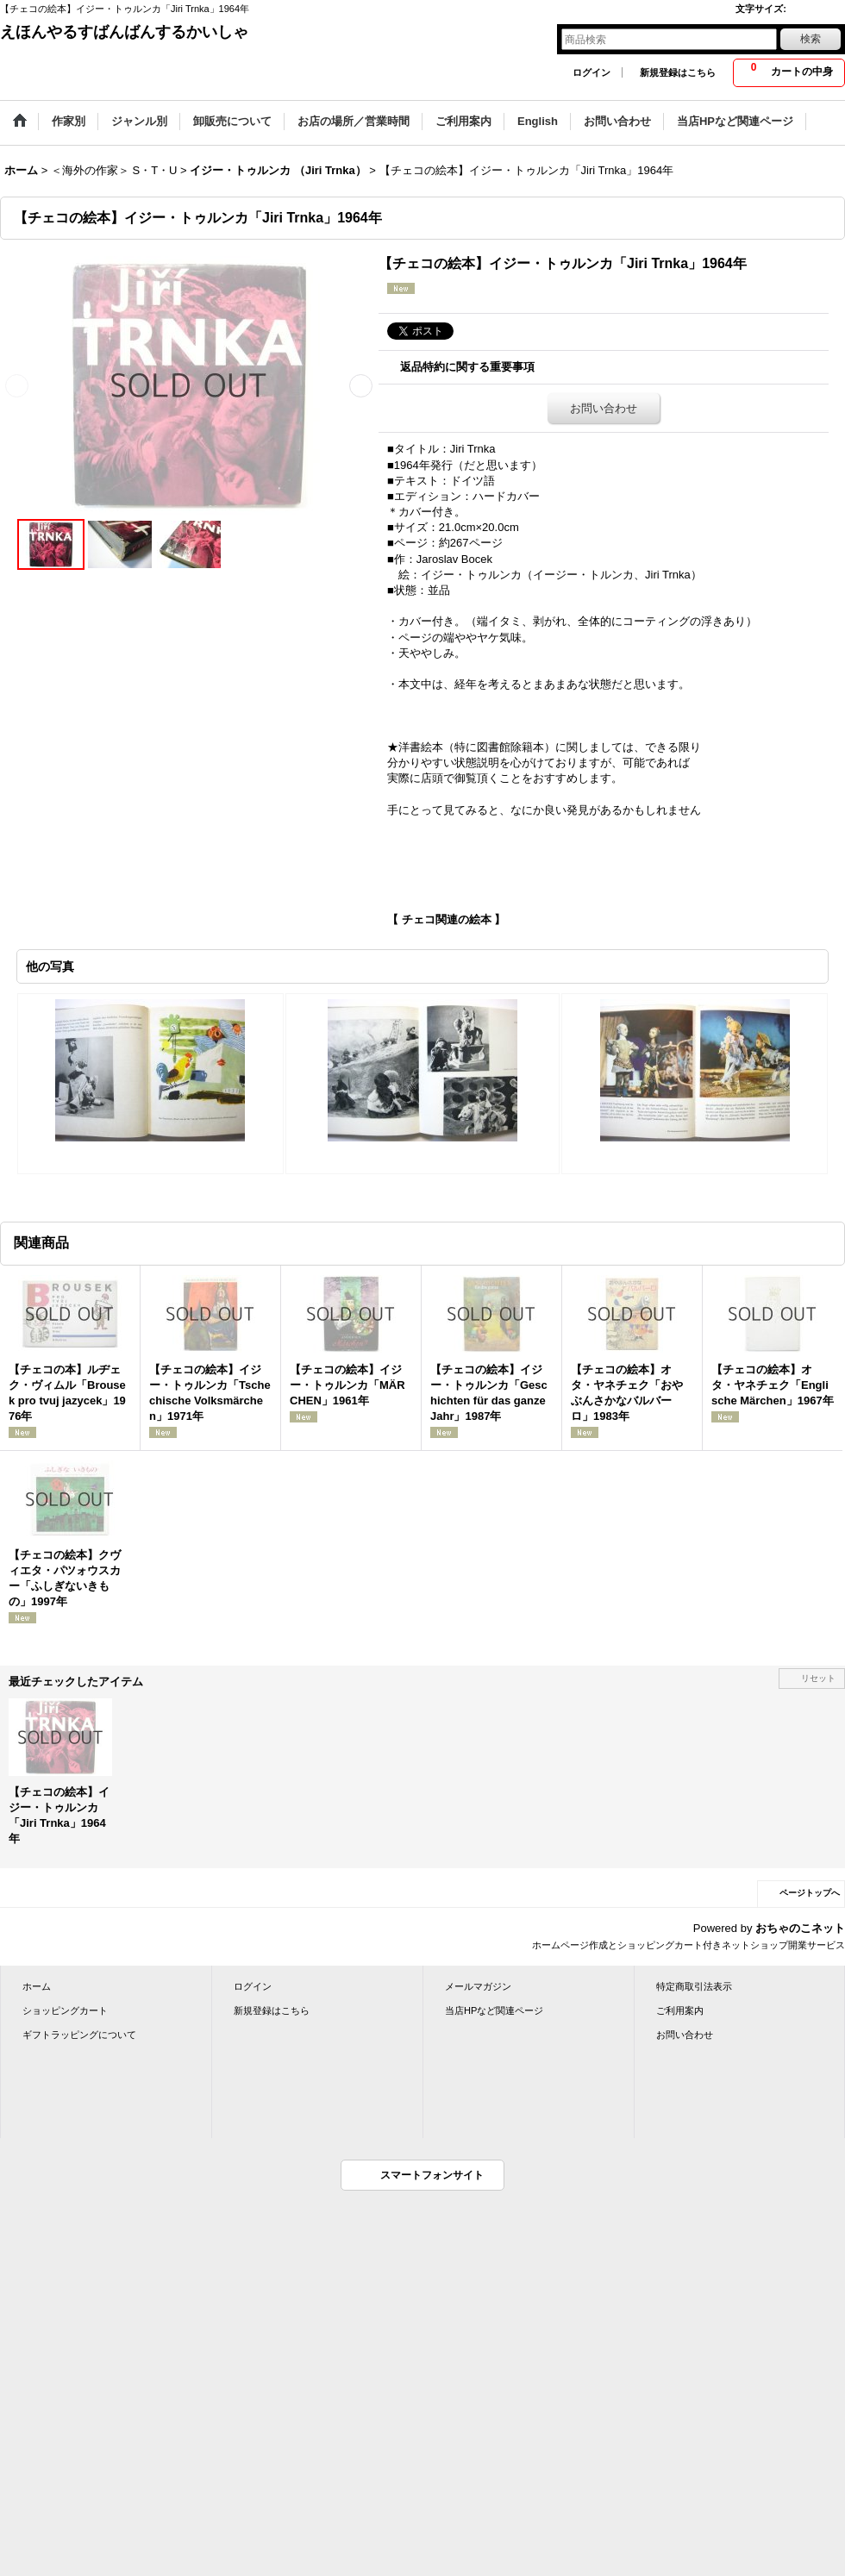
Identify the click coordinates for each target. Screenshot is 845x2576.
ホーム (36, 1986)
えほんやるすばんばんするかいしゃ (124, 32)
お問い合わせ (603, 408)
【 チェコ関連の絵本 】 (446, 919)
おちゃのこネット (800, 1928)
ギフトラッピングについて (79, 2034)
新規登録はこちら (678, 72)
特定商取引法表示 (694, 1986)
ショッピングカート (65, 2010)
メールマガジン (478, 1986)
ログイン (591, 72)
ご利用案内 (680, 2010)
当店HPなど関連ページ (494, 2010)
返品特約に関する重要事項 (467, 366)
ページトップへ (809, 1893)
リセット (818, 1678)
